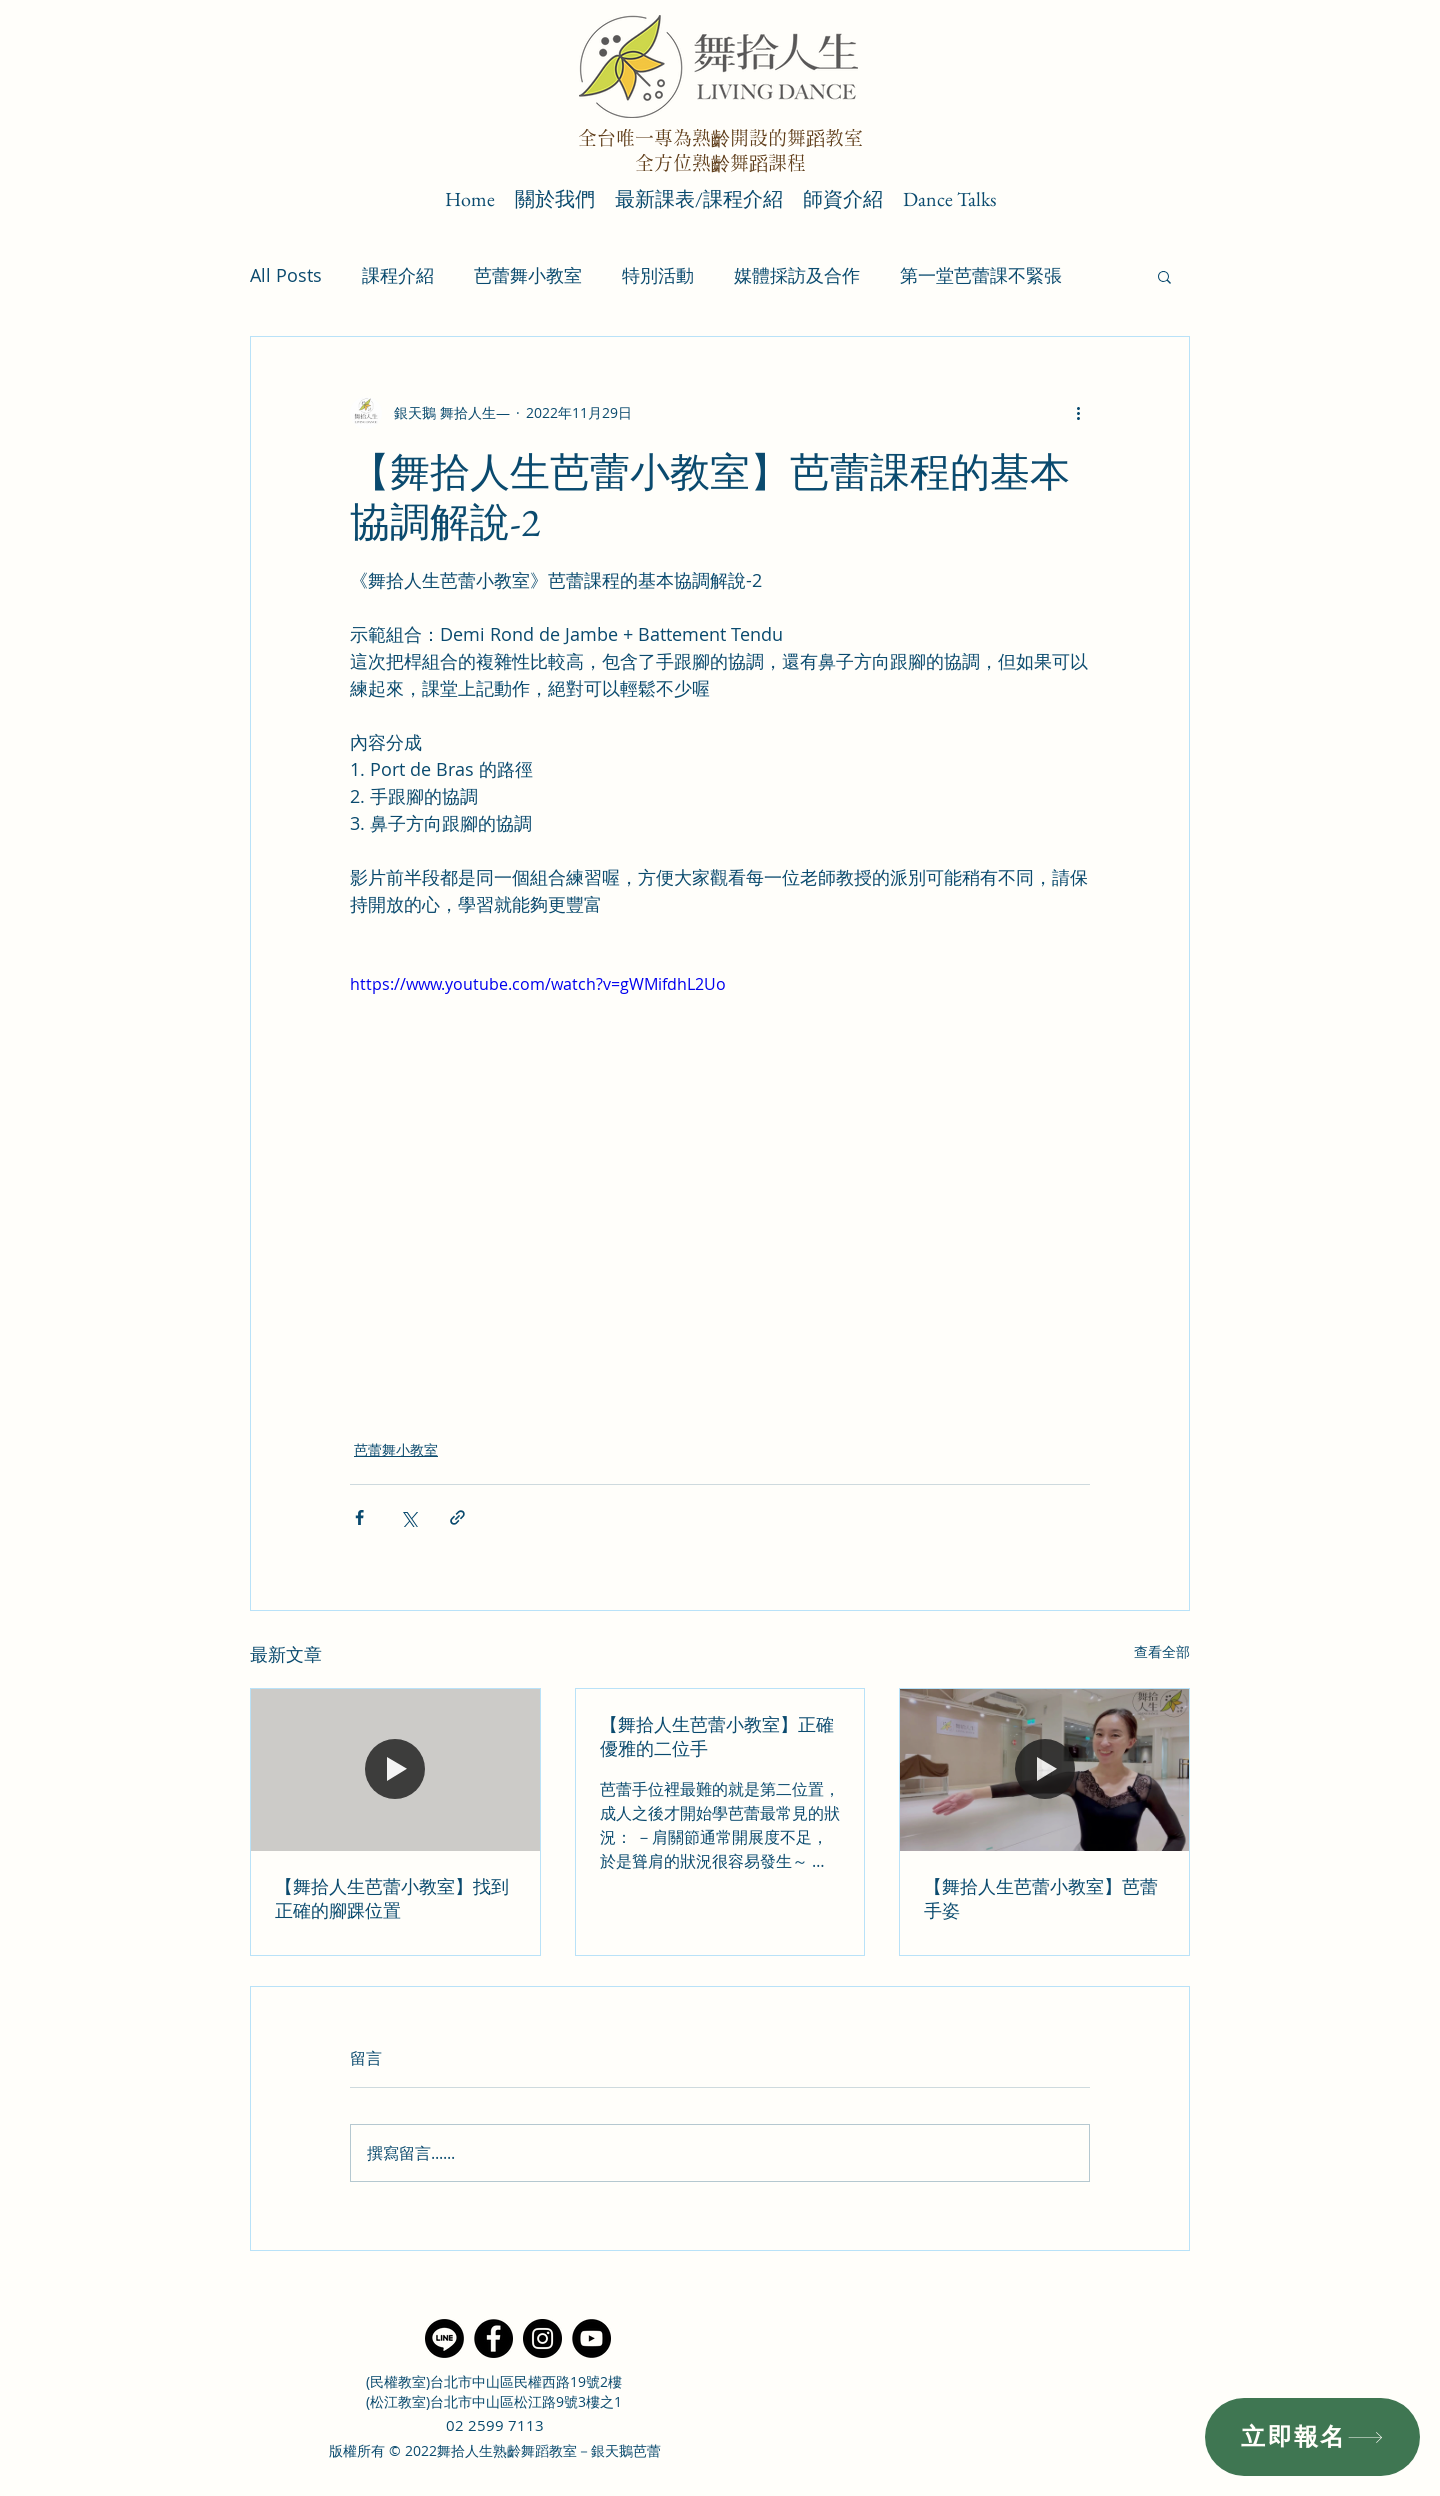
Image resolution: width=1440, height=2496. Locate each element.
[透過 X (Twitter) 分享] (408, 1517)
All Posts (286, 275)
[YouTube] (591, 2338)
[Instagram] (542, 2338)
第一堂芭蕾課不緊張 (981, 275)
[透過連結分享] (457, 1517)
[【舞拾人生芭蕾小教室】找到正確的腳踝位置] (395, 1770)
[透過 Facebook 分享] (359, 1517)
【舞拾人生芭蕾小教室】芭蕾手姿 (1041, 1898)
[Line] (444, 2338)
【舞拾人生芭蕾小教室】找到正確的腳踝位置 (392, 1898)
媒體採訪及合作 (797, 275)
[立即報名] (1312, 2437)
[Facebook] (493, 2338)
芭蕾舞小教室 (528, 275)
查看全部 (1162, 1651)
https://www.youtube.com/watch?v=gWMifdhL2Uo (538, 984)
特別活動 (658, 275)
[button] (1164, 276)
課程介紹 (398, 275)
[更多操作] (1078, 413)
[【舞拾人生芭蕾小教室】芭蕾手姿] (1044, 1770)
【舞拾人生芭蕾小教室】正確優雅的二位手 (717, 1736)
